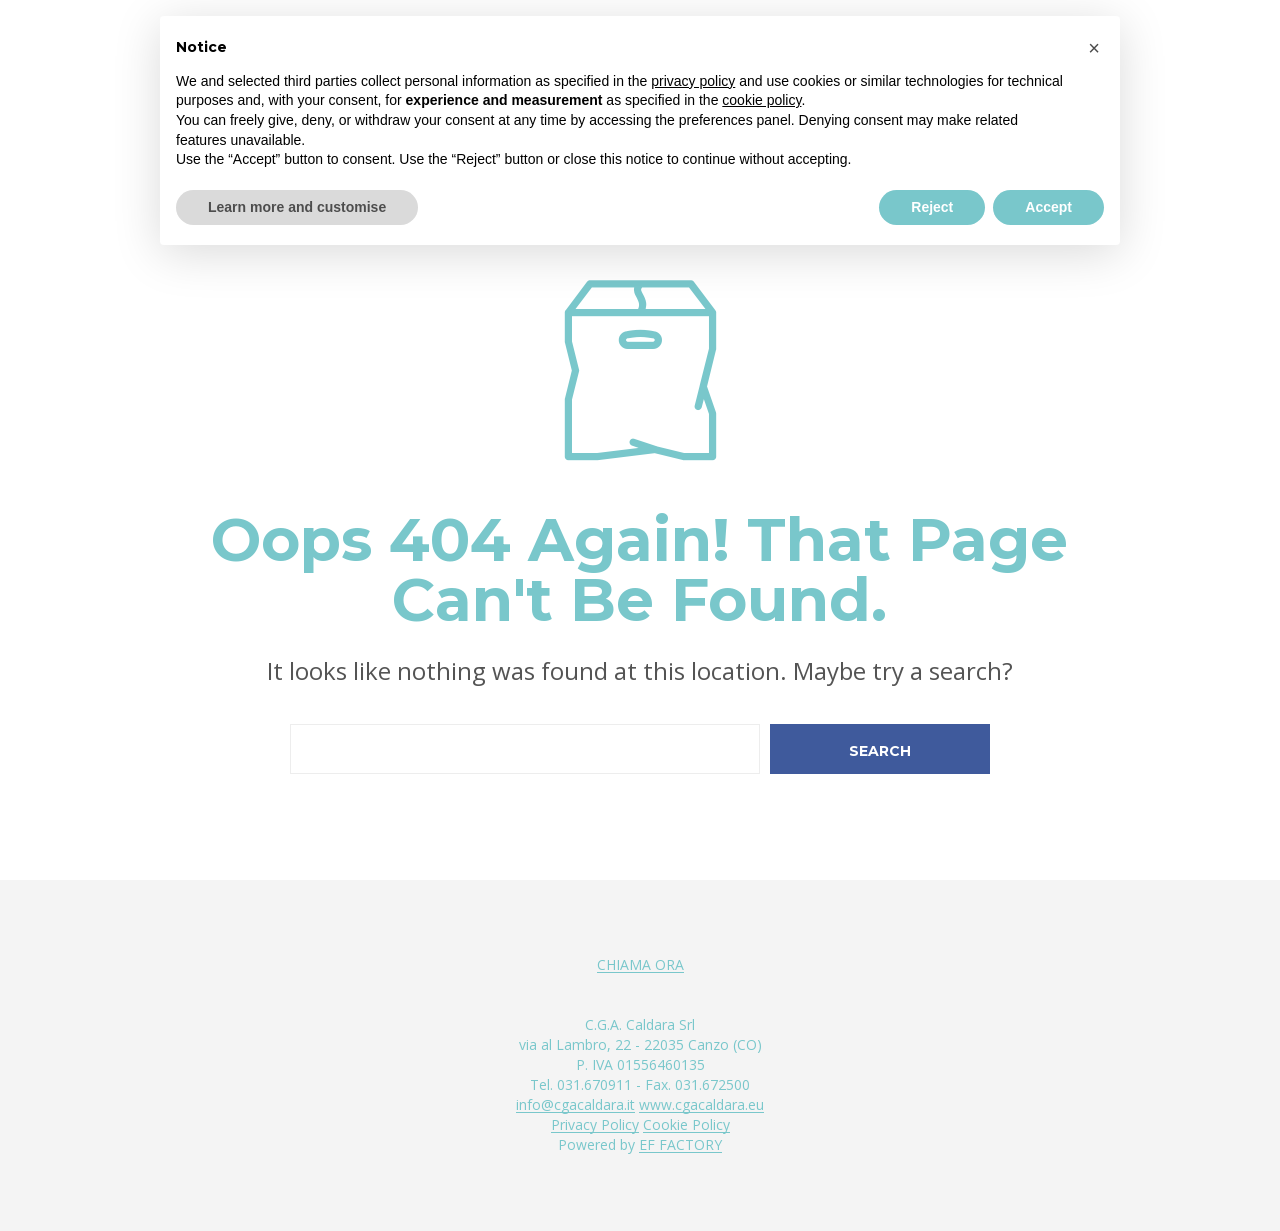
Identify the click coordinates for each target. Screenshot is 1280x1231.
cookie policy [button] (761, 100)
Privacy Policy (595, 1125)
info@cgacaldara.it (575, 1105)
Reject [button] (932, 207)
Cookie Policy (686, 1125)
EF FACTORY (680, 1145)
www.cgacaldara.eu (701, 1105)
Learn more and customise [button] (297, 207)
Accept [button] (1048, 207)
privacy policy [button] (693, 81)
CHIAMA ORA (640, 965)
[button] (1094, 48)
